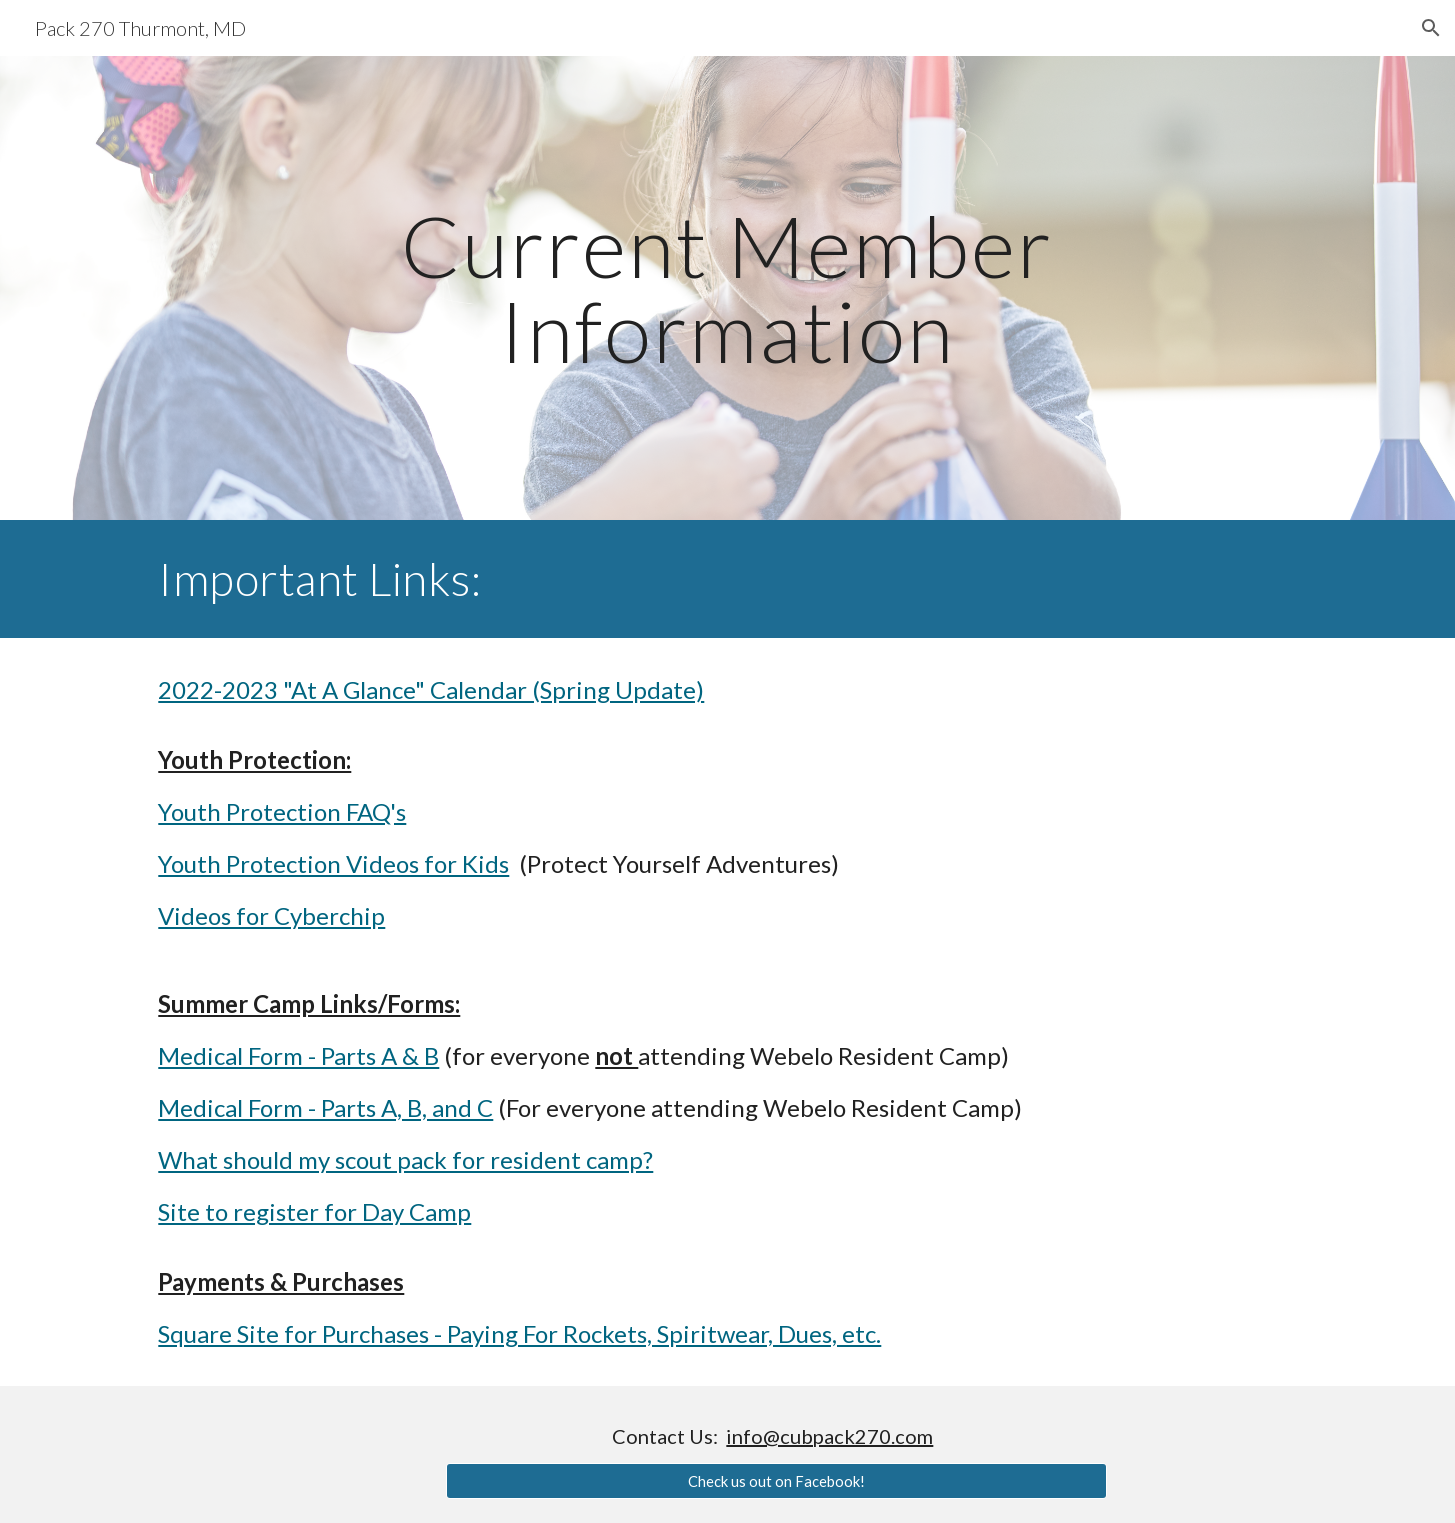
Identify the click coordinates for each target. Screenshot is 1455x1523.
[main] (728, 288)
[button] (1431, 28)
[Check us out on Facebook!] (776, 1481)
